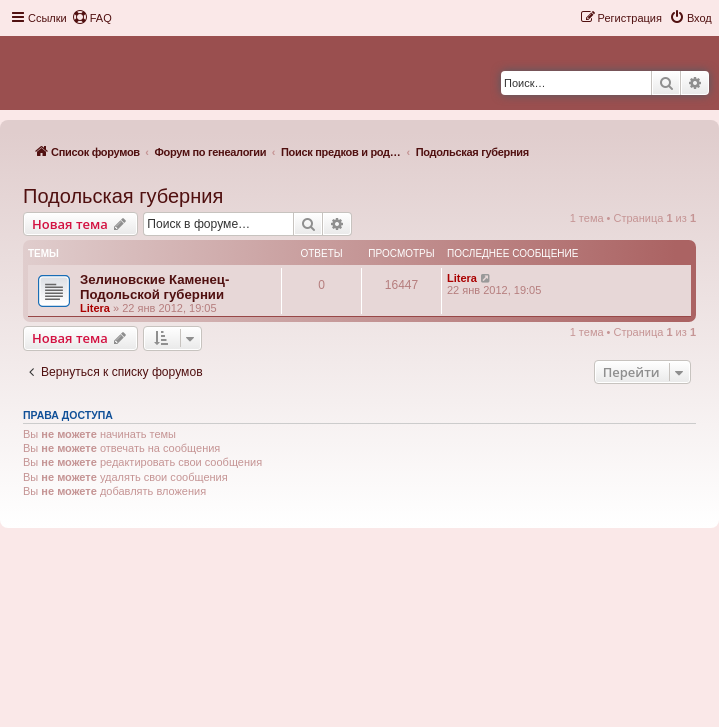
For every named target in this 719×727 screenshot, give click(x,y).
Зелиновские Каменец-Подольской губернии (154, 287)
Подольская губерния (123, 196)
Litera (95, 308)
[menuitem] (92, 18)
